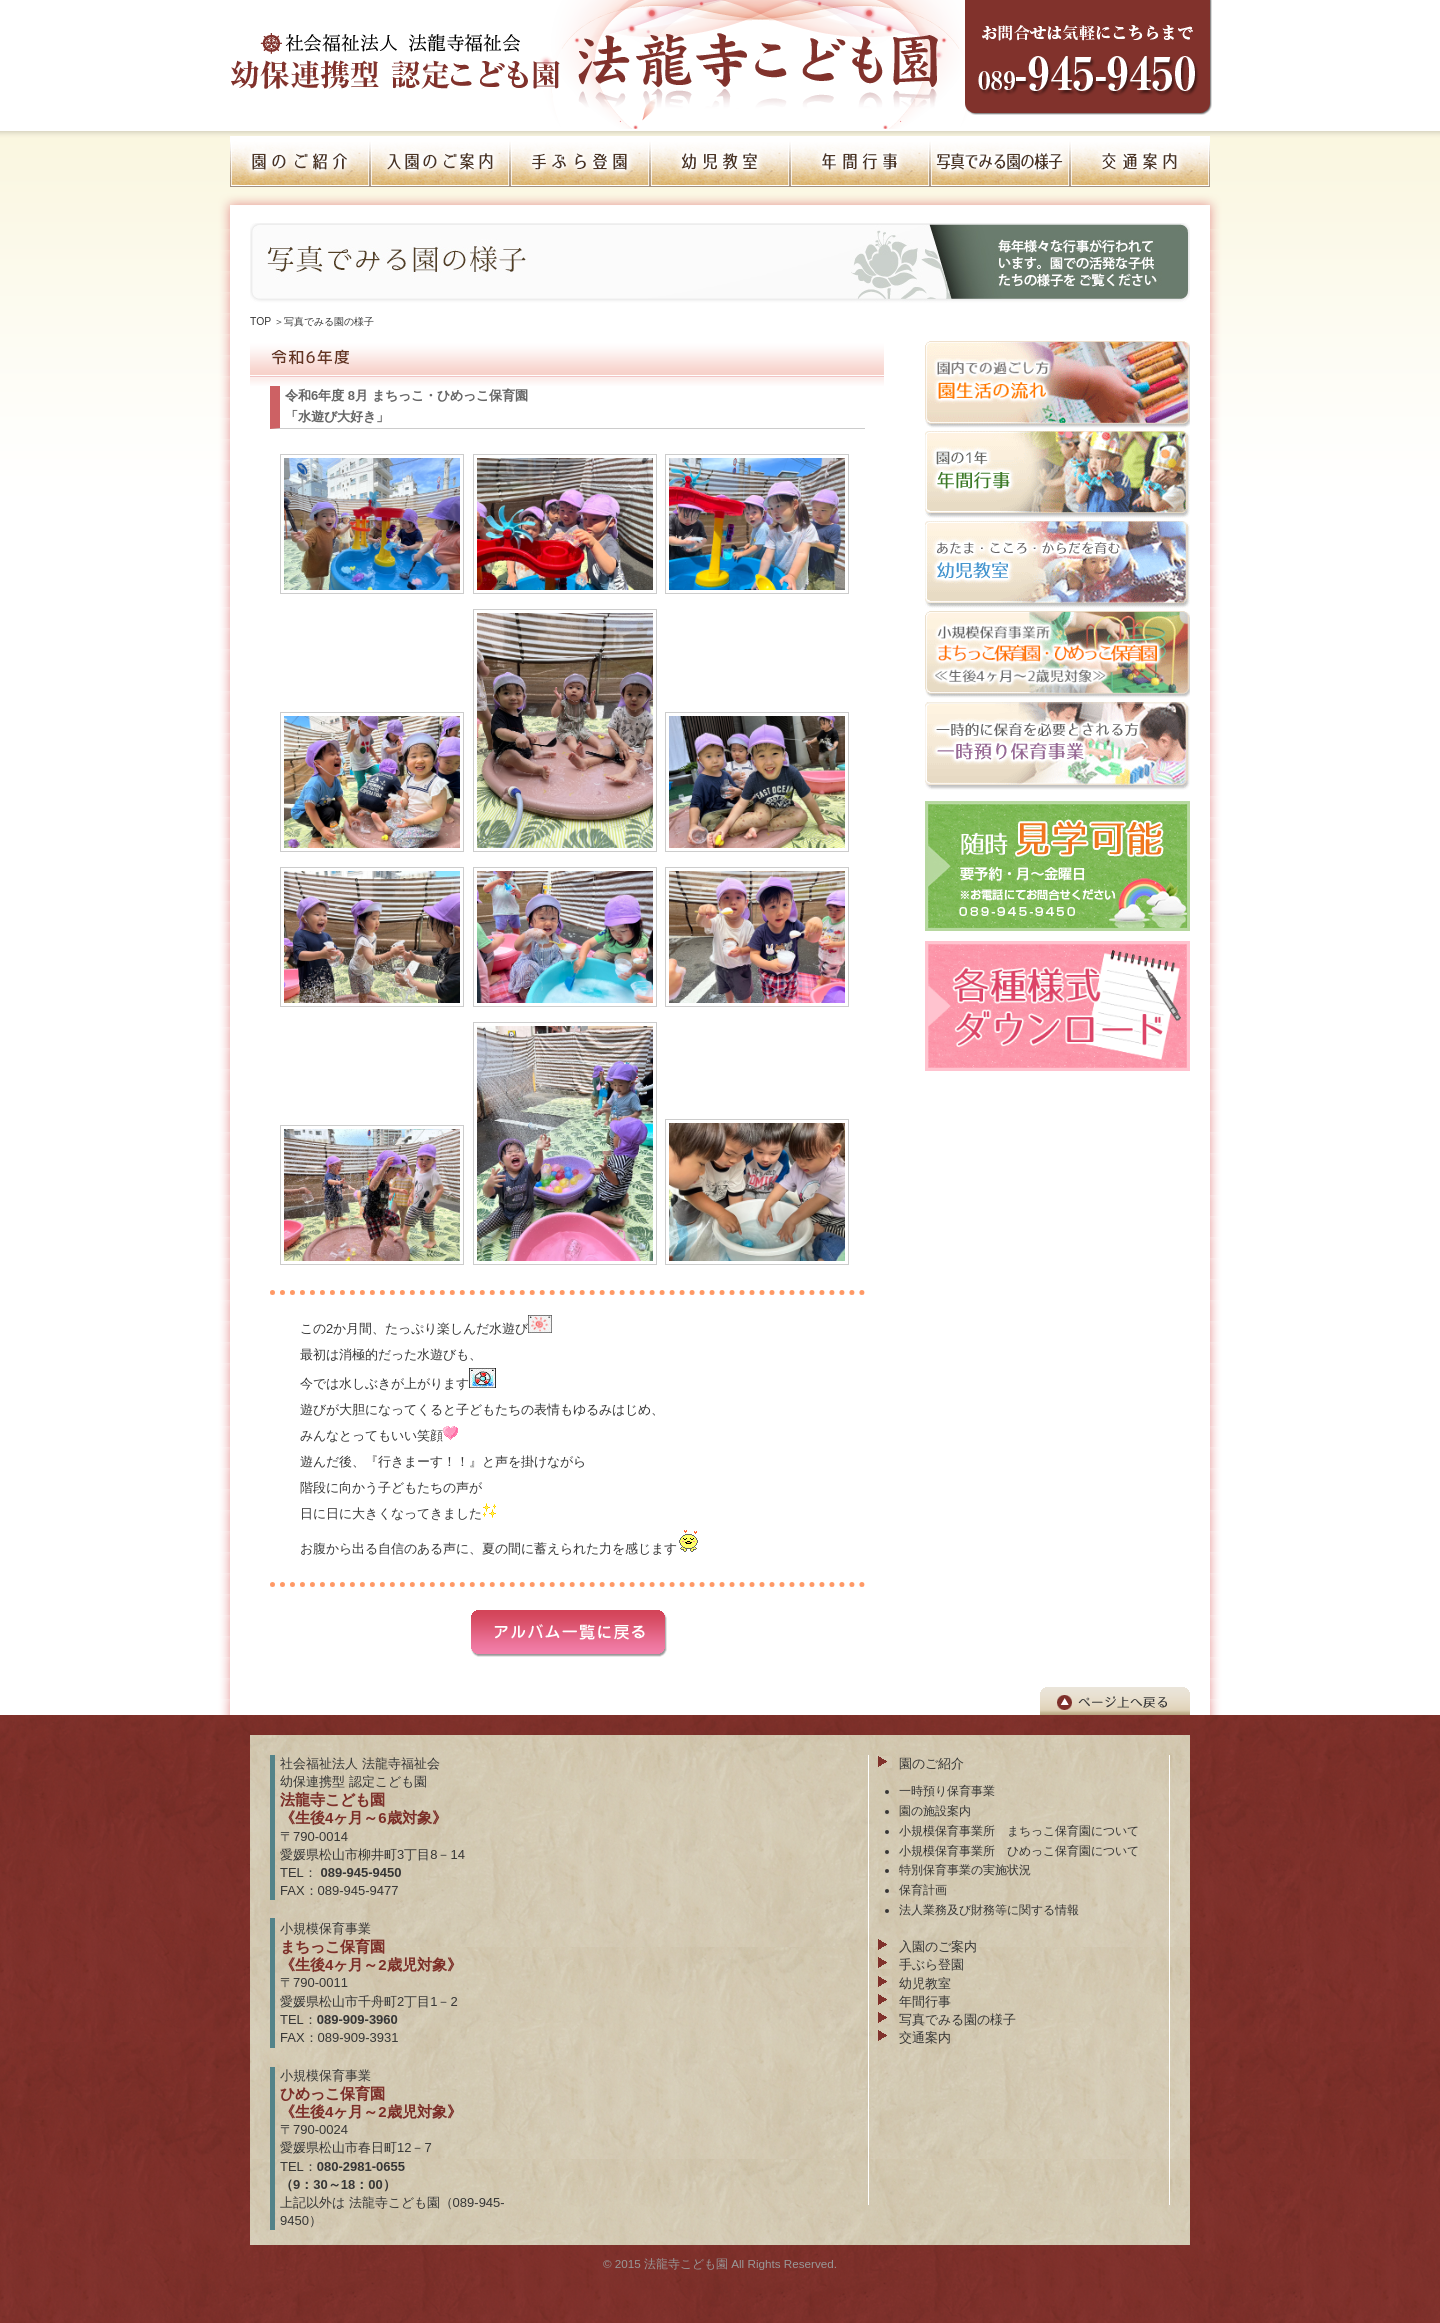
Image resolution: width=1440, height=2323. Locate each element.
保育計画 (923, 1889)
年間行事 (925, 2001)
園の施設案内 (935, 1810)
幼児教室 (925, 1983)
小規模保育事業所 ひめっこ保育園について (1019, 1850)
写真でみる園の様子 (329, 321)
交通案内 (925, 2037)
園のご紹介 (931, 1763)
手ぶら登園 (931, 1964)
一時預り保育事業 (947, 1790)
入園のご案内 (938, 1946)
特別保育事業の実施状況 (965, 1869)
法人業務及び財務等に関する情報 (989, 1909)
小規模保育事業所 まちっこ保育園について (1019, 1830)
